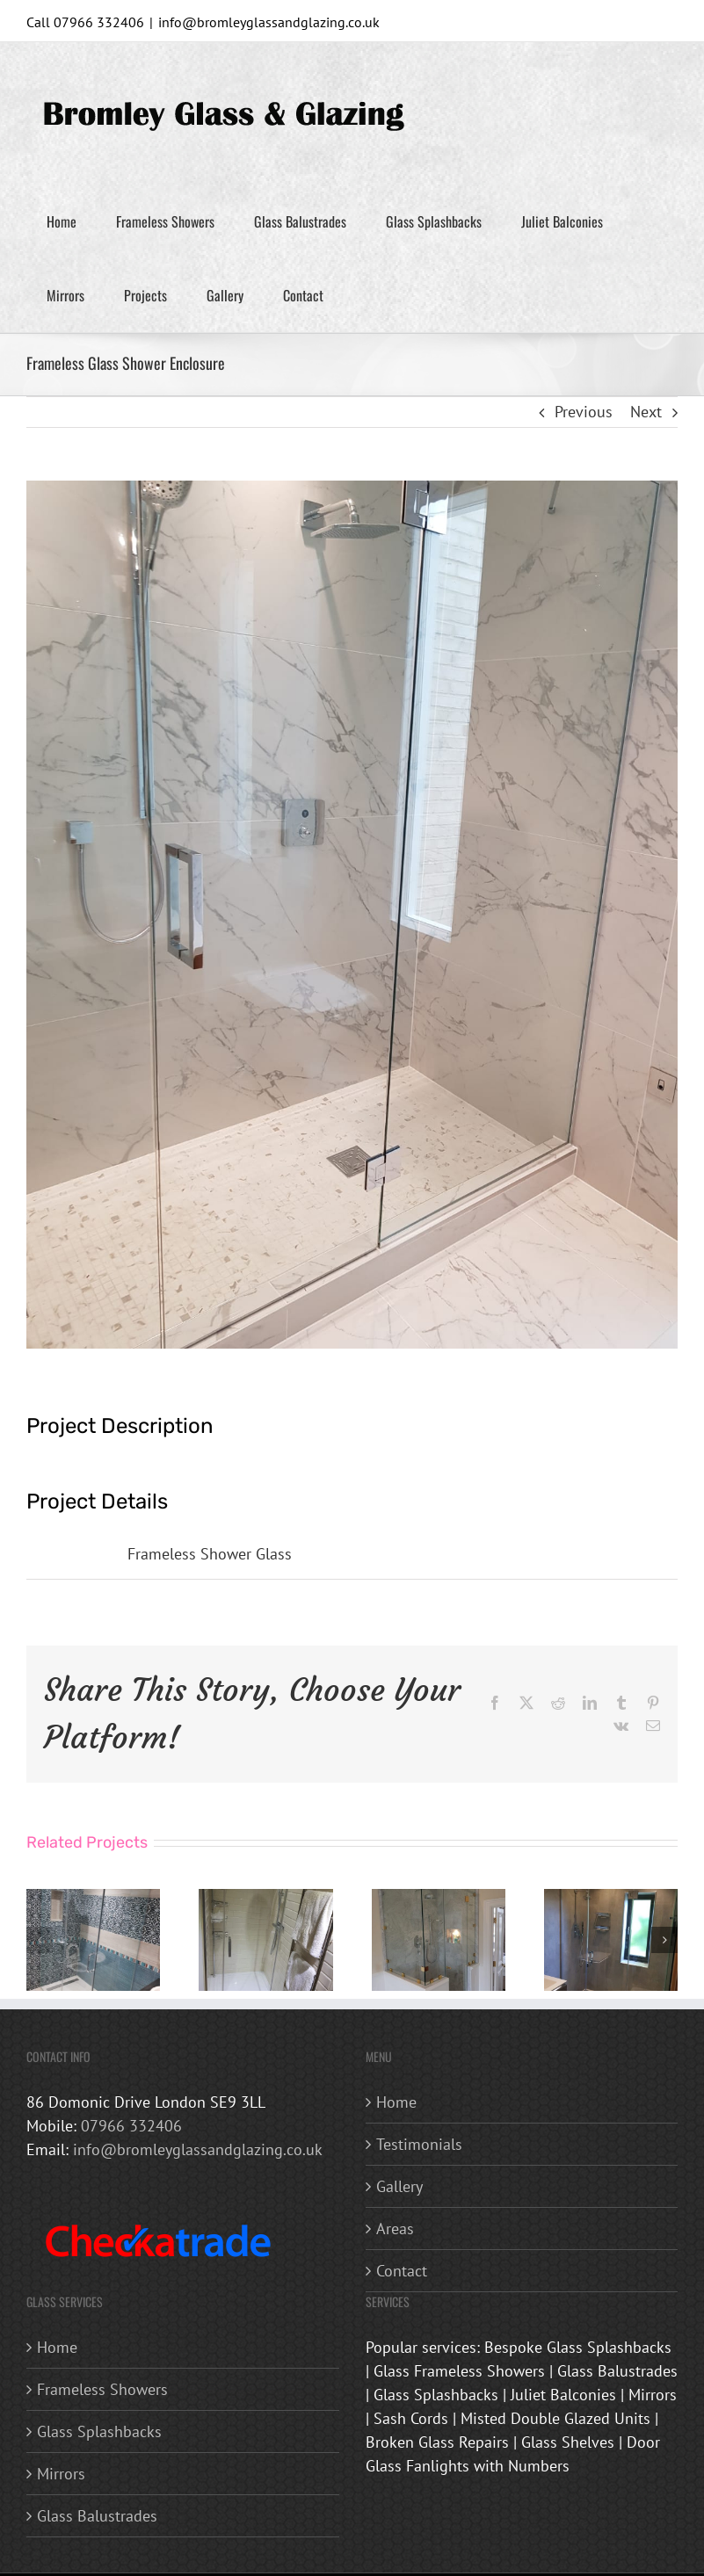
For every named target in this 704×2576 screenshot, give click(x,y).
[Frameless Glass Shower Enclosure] (93, 1899)
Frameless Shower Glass (209, 1554)
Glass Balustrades (97, 2516)
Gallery (399, 2186)
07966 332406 (131, 2126)
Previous (584, 412)
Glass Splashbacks (99, 2431)
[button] (39, 1940)
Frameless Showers (102, 2389)
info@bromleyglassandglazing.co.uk (269, 22)
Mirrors (61, 2474)
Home (396, 2102)
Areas (395, 2228)
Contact (401, 2271)
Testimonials (419, 2144)
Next (646, 412)
